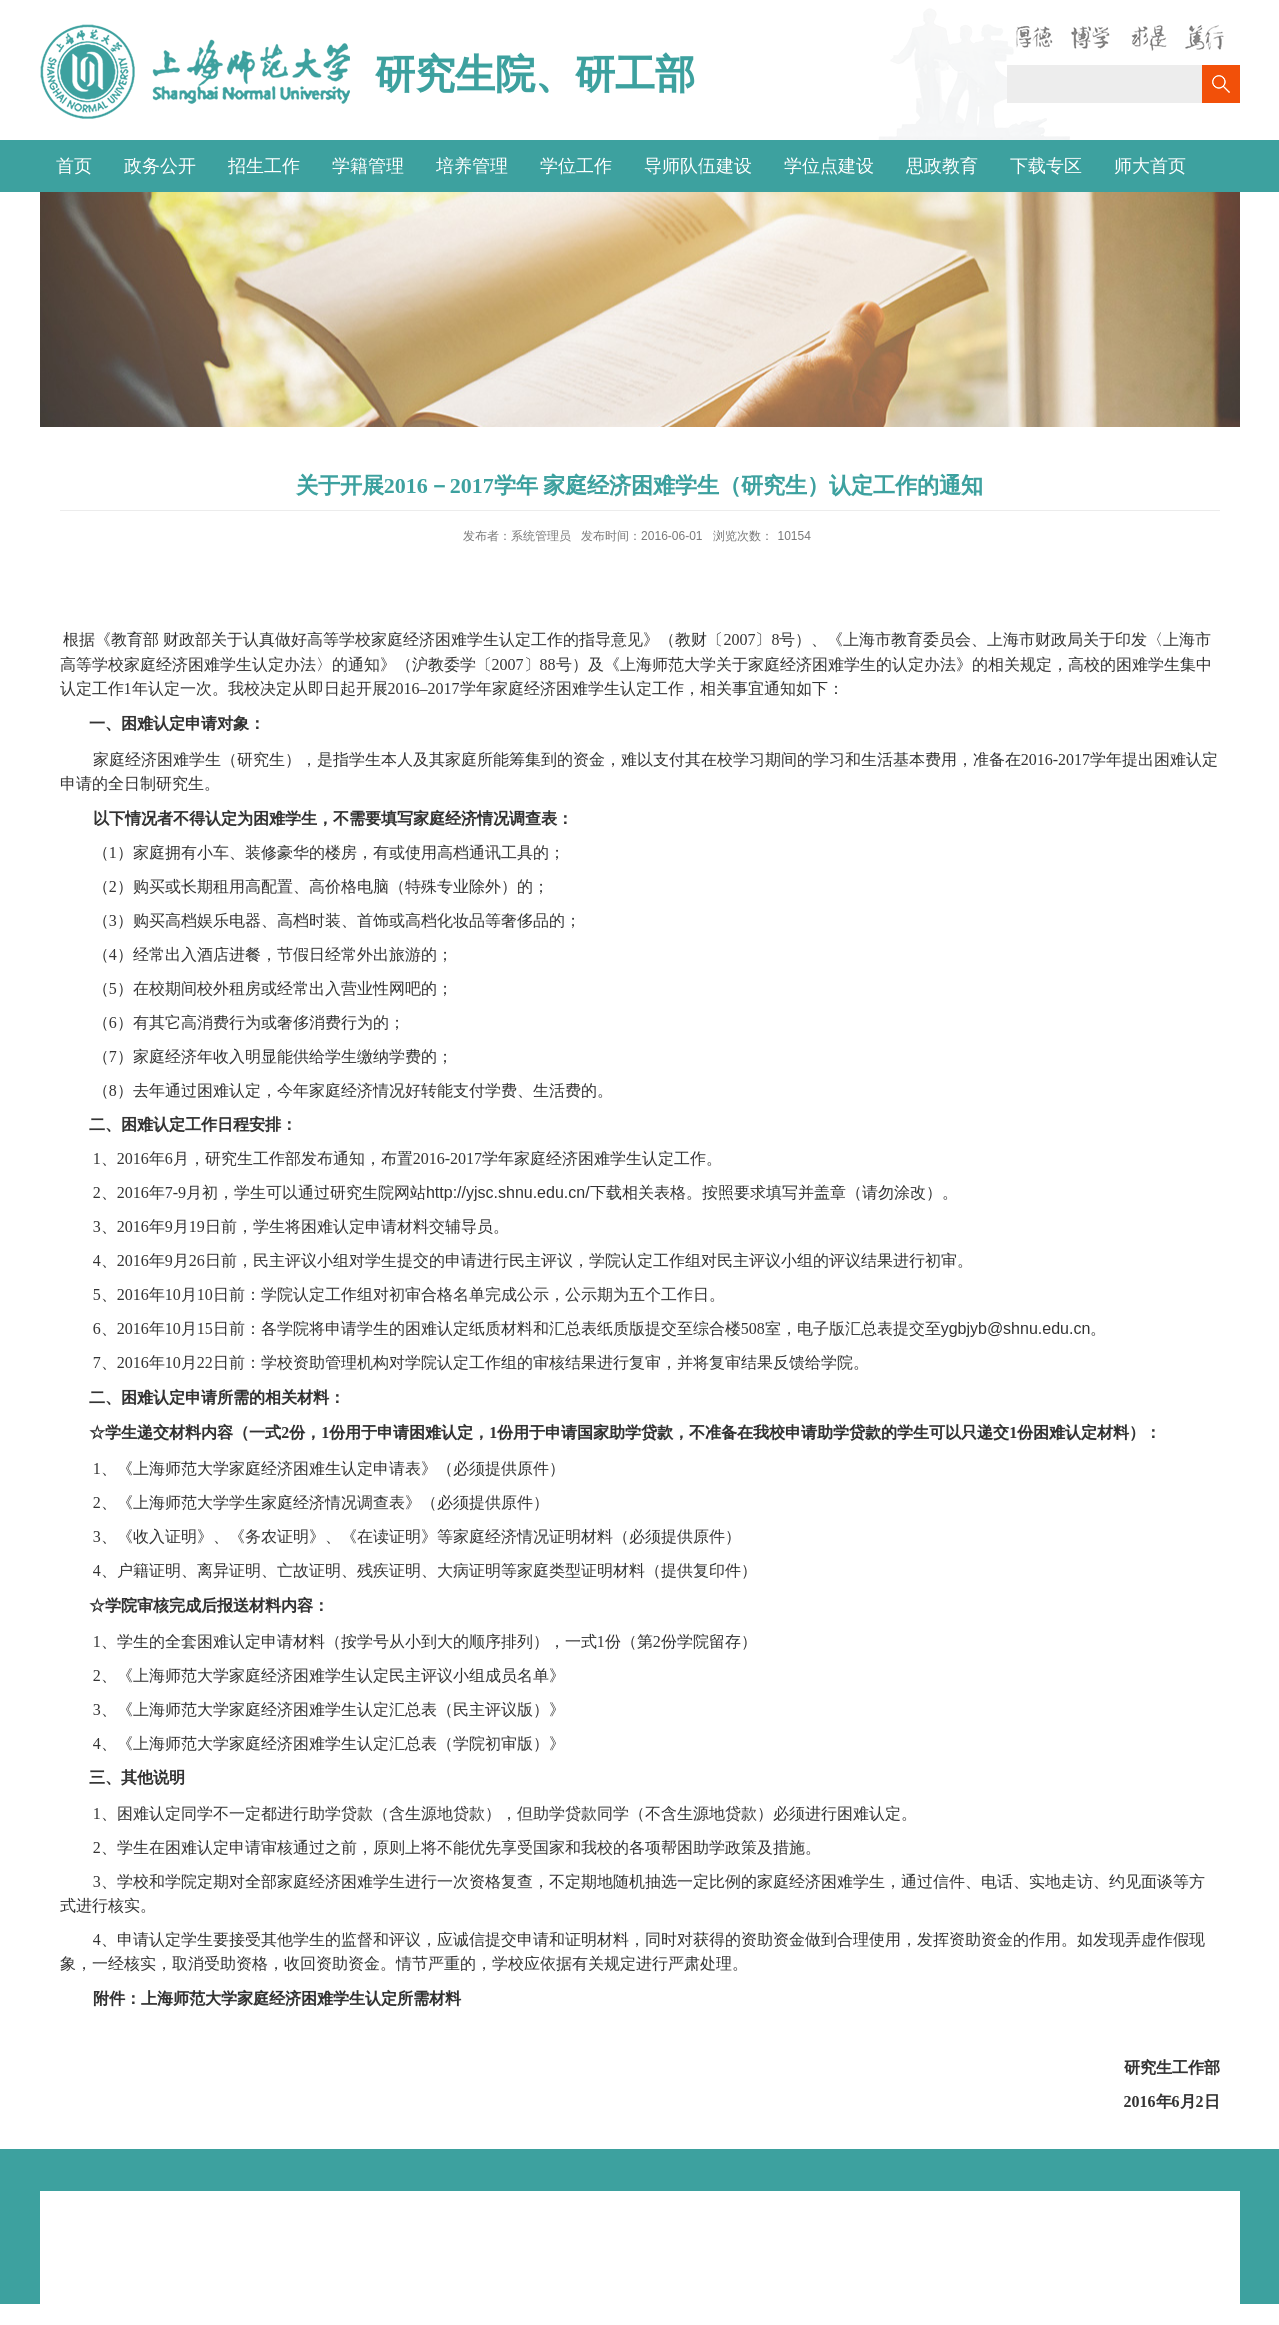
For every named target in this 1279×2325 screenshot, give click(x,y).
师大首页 (1150, 166)
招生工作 (264, 166)
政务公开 (160, 166)
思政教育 (942, 166)
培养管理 (472, 166)
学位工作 (576, 166)
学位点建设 (829, 166)
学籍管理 (368, 166)
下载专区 (1046, 166)
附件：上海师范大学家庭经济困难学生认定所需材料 (277, 1998)
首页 (74, 166)
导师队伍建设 (698, 166)
